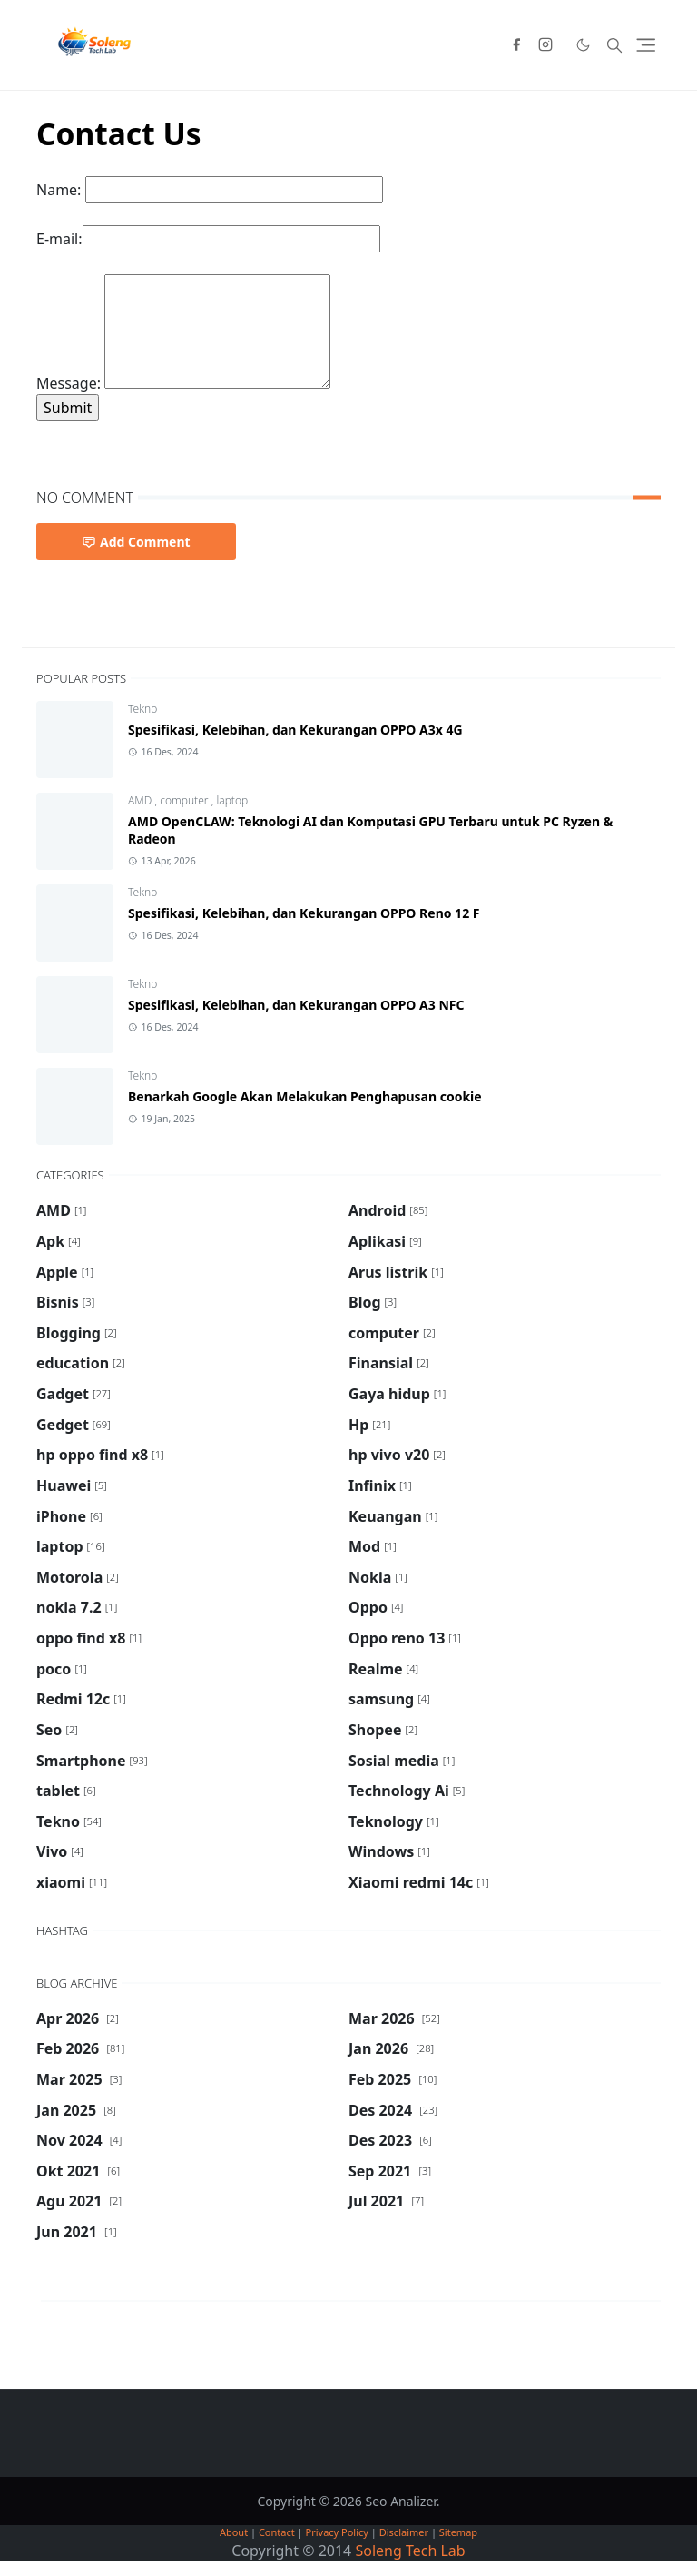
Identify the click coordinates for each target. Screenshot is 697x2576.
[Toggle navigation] (646, 45)
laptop (232, 800)
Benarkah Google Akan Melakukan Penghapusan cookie (305, 1096)
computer (185, 800)
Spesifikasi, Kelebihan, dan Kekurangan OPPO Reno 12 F (303, 913)
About (234, 2532)
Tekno (142, 708)
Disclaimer (403, 2532)
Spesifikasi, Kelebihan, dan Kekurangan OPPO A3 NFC (296, 1004)
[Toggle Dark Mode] (583, 45)
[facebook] (516, 45)
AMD (141, 800)
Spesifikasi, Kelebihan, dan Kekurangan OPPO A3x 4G (295, 729)
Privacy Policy (337, 2532)
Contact (277, 2532)
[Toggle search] (614, 45)
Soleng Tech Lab (410, 2551)
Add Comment (136, 541)
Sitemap (458, 2532)
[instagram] (545, 45)
